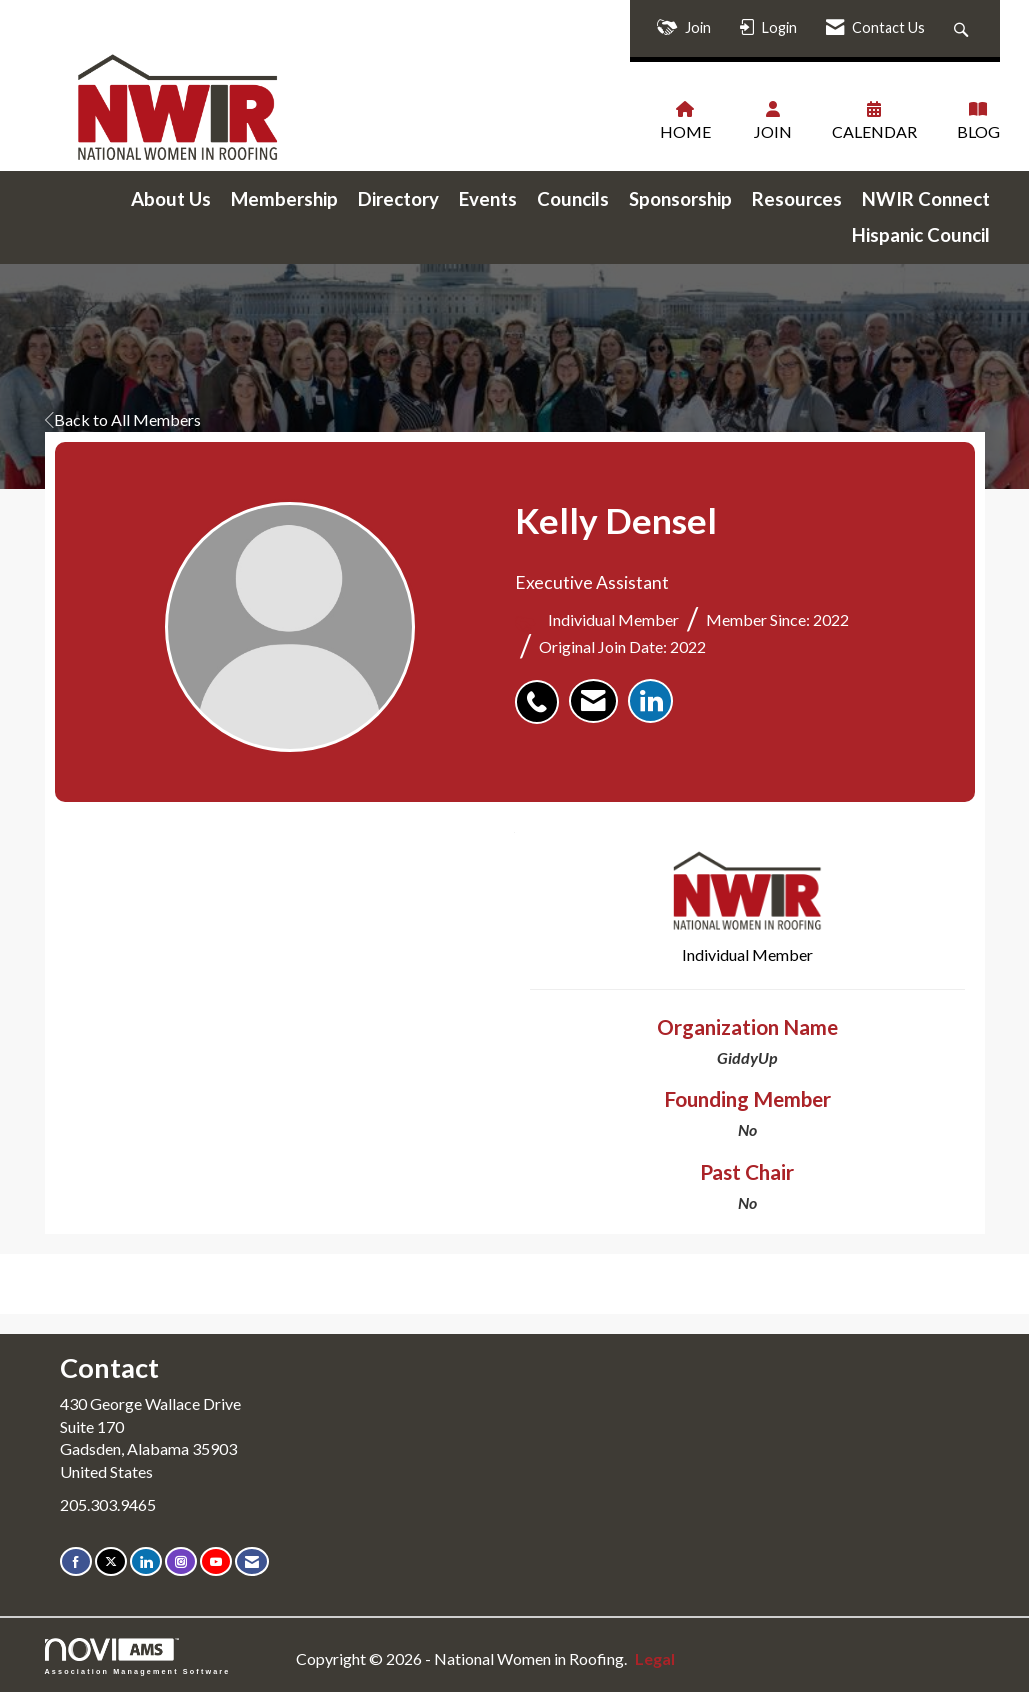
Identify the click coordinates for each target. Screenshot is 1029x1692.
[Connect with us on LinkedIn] (146, 1560)
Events (488, 198)
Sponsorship (680, 198)
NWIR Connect (926, 198)
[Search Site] (963, 28)
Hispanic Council (921, 234)
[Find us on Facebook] (76, 1560)
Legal (646, 1657)
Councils (573, 198)
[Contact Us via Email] (252, 1560)
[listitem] (542, 690)
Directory (398, 198)
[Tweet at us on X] (111, 1560)
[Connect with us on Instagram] (181, 1560)
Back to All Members (123, 418)
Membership (284, 198)
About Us (171, 198)
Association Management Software (138, 1655)
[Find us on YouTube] (216, 1560)
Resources (797, 198)
